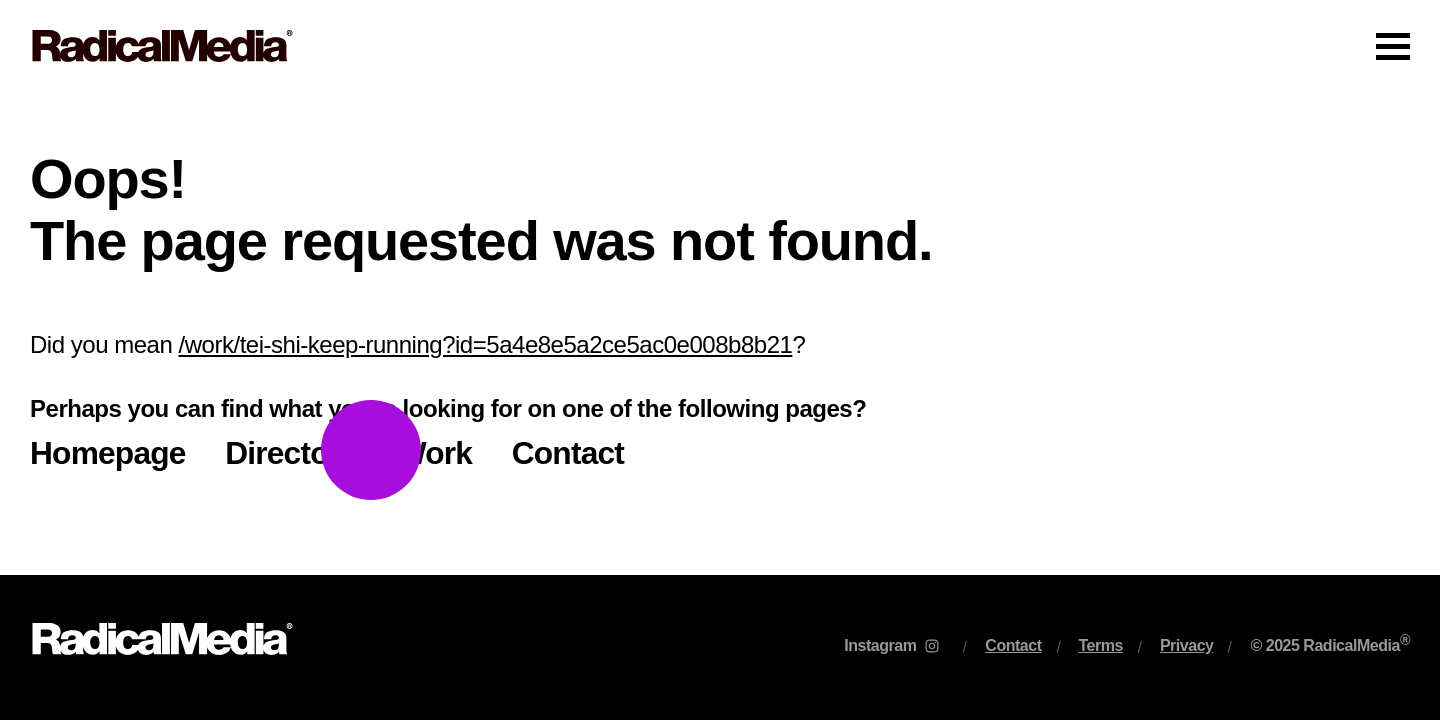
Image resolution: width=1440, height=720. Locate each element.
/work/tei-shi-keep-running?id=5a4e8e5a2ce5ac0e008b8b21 (486, 344)
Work (434, 453)
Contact (568, 453)
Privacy (1187, 645)
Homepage (108, 453)
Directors (291, 453)
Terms (1101, 645)
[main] (720, 333)
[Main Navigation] (720, 46)
